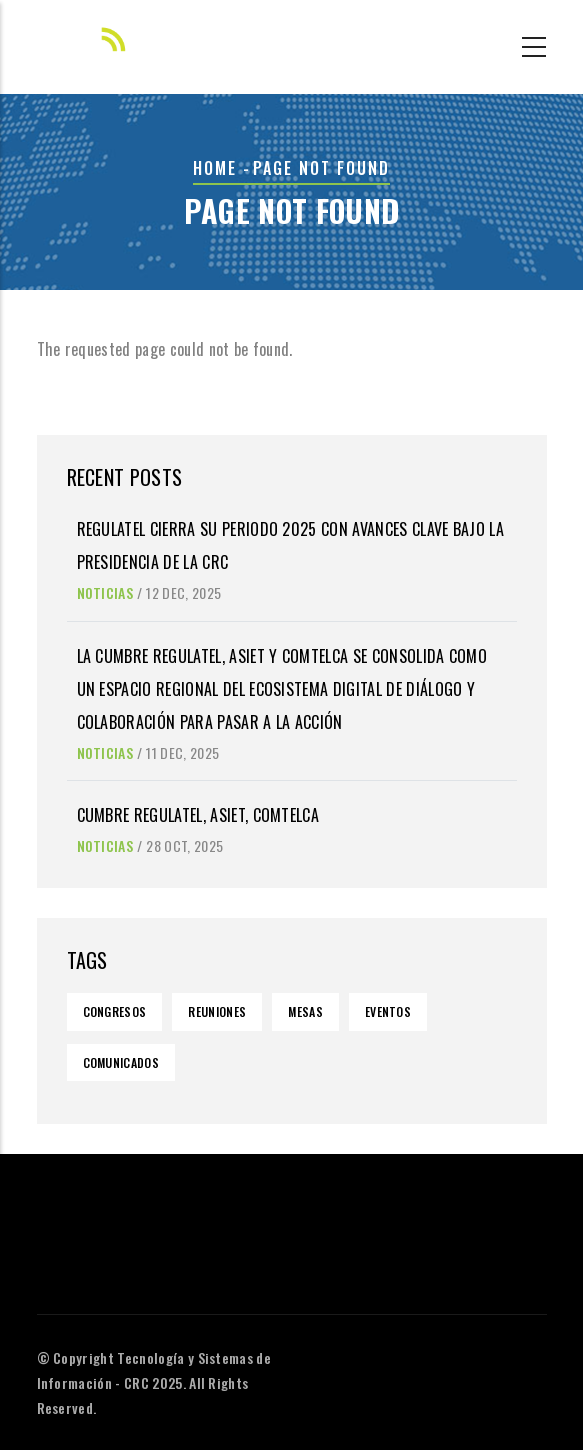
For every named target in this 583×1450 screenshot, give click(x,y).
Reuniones (217, 1011)
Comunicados (121, 1062)
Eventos (388, 1011)
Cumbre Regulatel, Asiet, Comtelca (198, 815)
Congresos (115, 1011)
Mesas (305, 1011)
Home (215, 168)
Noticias (105, 592)
